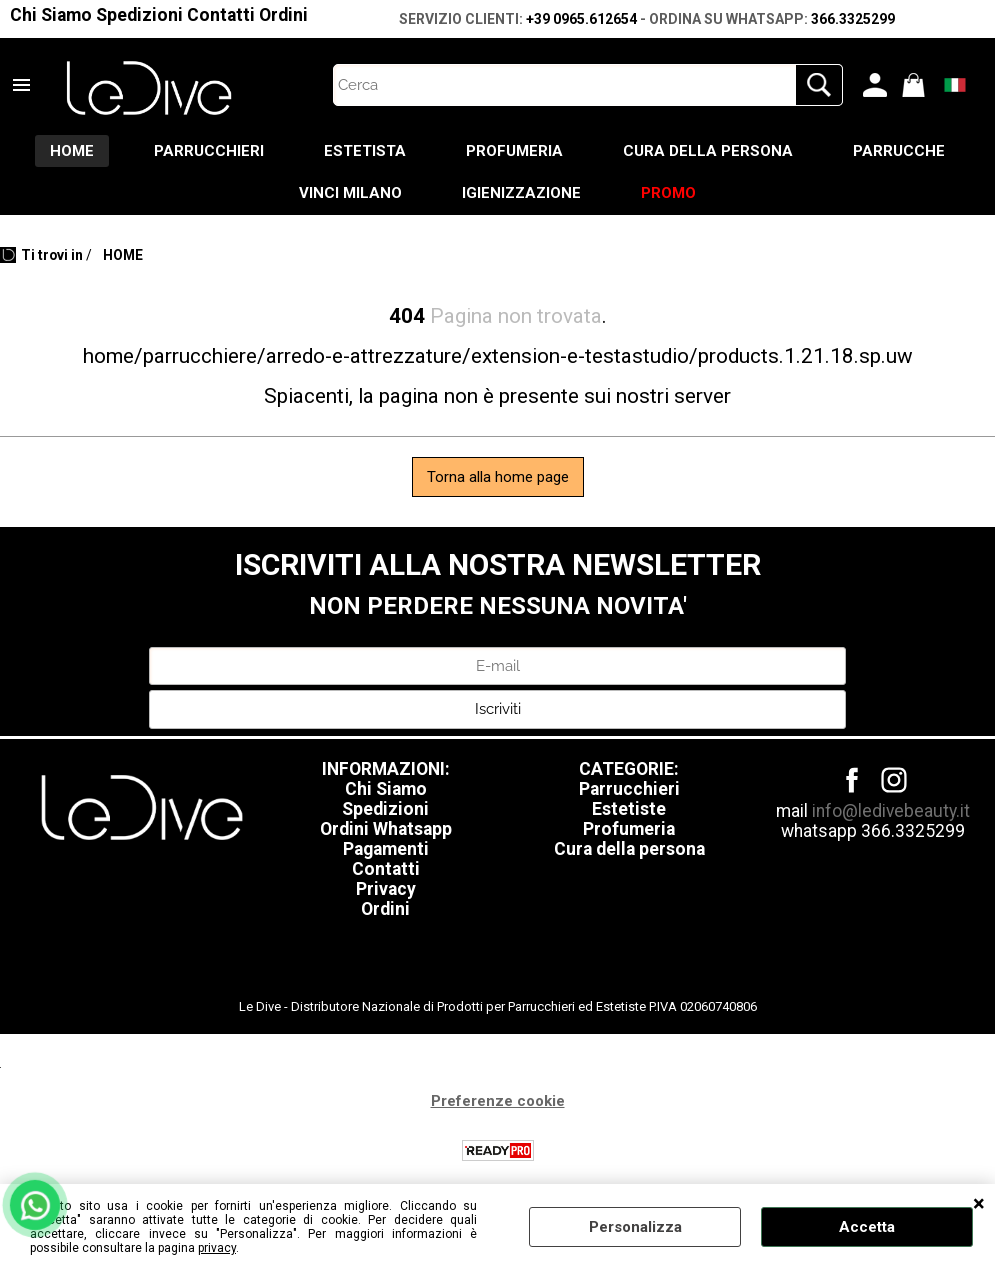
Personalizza (635, 1227)
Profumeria (629, 829)
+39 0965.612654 (581, 19)
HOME (72, 151)
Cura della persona (629, 849)
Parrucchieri (629, 789)
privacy (217, 1248)
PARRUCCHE (899, 151)
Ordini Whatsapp (386, 829)
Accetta (867, 1227)
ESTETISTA (365, 151)
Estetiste (629, 809)
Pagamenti (386, 849)
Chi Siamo (51, 15)
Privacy (386, 889)
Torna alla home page (498, 477)
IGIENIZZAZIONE (521, 193)
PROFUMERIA (514, 151)
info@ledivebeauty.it (891, 811)
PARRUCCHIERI (209, 151)
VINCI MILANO (350, 193)
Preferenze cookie (498, 1101)
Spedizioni (139, 15)
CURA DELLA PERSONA (708, 151)
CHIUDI (979, 1204)
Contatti (221, 15)
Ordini (283, 15)
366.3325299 (853, 19)
